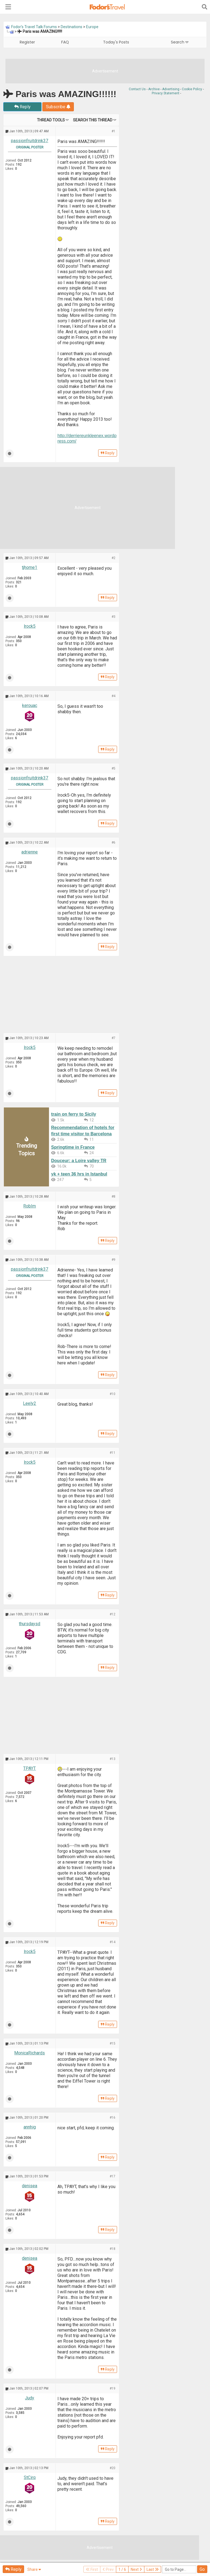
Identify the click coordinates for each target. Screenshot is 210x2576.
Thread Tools (51, 120)
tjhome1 (29, 567)
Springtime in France (73, 1147)
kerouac (29, 705)
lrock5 (30, 626)
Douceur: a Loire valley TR (78, 1160)
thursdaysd (29, 1623)
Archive (154, 89)
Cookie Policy (192, 89)
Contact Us (137, 89)
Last (153, 2569)
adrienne (29, 852)
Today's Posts (116, 42)
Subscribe (58, 106)
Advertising (170, 89)
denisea (29, 2185)
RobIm (29, 1206)
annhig (30, 2127)
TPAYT (29, 1768)
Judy (29, 2397)
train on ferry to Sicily (73, 1114)
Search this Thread (92, 120)
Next (136, 2569)
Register (27, 42)
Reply (22, 106)
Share (34, 2569)
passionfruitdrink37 (29, 140)
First (92, 2569)
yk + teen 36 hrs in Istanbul (79, 1174)
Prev (108, 2569)
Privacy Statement (165, 93)
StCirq (30, 2477)
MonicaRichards (29, 2052)
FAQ (65, 42)
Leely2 (29, 1403)
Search (179, 42)
